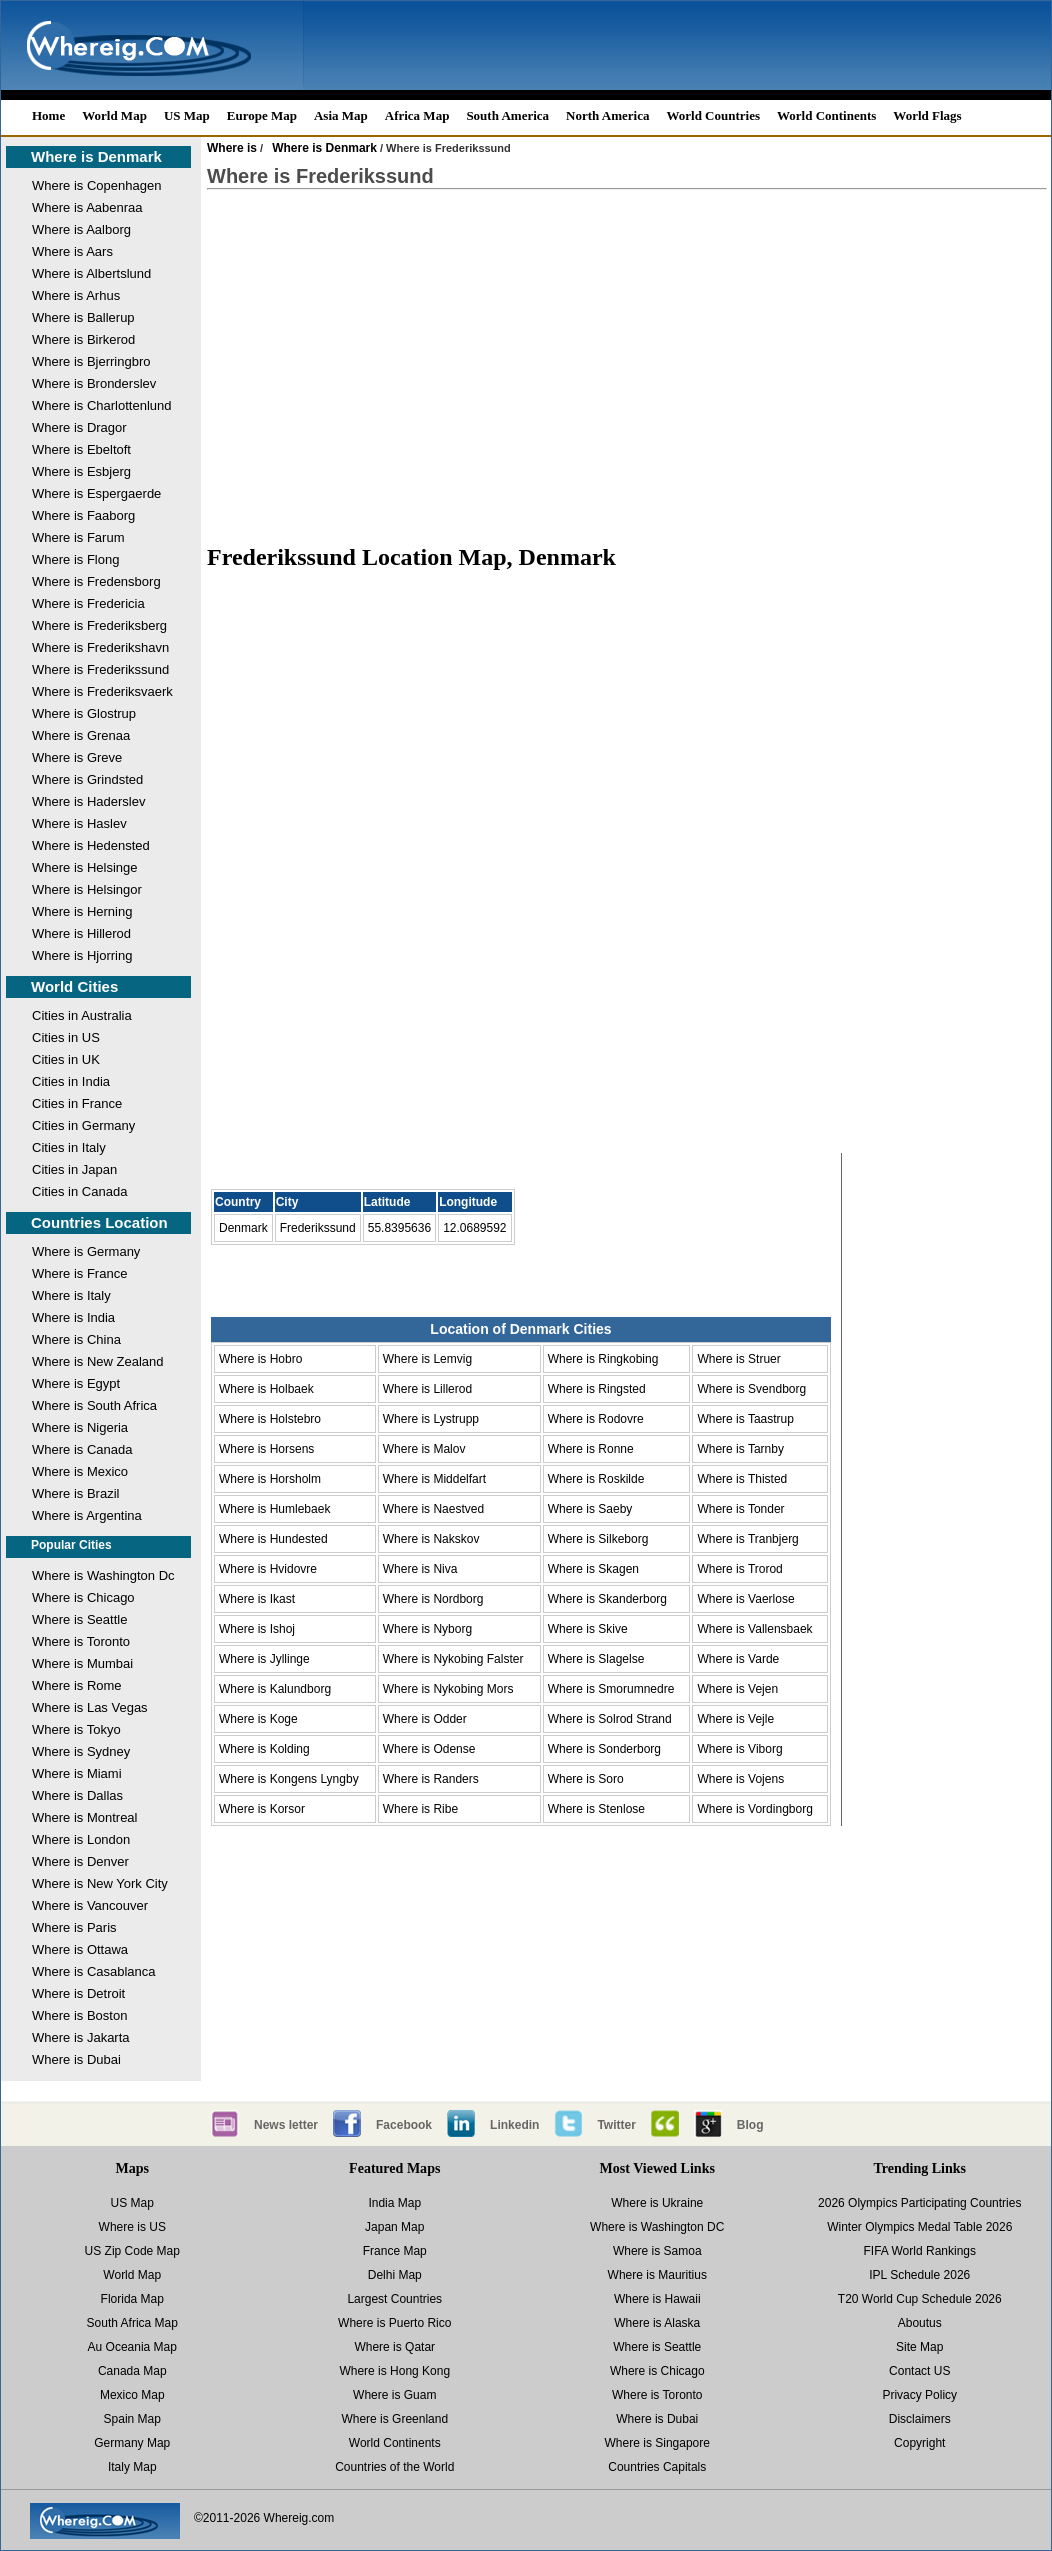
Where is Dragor (79, 427)
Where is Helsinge (85, 867)
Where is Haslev (79, 823)
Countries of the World (394, 2467)
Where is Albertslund (91, 273)
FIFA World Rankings (920, 2251)
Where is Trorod (739, 1569)
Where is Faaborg (83, 515)
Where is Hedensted (91, 845)
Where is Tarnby (740, 1449)
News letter (286, 2125)
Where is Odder (425, 1719)
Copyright (919, 2443)
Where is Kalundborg (275, 1689)
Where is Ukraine (657, 2203)
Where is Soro (586, 1779)
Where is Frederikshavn (100, 647)
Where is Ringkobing (603, 1359)
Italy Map (132, 2467)
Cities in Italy (69, 1147)
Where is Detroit (78, 1993)
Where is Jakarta (81, 2037)
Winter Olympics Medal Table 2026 (919, 2227)
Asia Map (341, 115)
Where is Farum (78, 537)
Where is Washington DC (657, 2227)
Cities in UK (66, 1059)
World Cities (74, 986)
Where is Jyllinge (264, 1659)
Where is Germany (86, 1251)
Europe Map (262, 115)
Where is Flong (75, 559)
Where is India (73, 1317)
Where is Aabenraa (87, 207)
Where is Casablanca (94, 1971)
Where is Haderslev (88, 801)
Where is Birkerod (83, 339)
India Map (394, 2203)
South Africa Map (132, 2323)
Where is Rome (77, 1685)
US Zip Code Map (132, 2251)
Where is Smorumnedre (611, 1689)
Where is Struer (738, 1359)
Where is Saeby (590, 1509)
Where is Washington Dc (103, 1575)
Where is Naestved (433, 1509)
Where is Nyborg (427, 1629)
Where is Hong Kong (394, 2371)
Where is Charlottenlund (101, 405)
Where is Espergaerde (96, 493)
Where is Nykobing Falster (453, 1659)
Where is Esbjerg (81, 471)
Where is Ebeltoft (81, 449)
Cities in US (66, 1037)
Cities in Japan (74, 1169)
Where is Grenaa (81, 735)
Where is (232, 148)
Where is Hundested (273, 1539)
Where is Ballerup (83, 317)
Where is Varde (738, 1659)
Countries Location (99, 1222)
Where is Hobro (260, 1359)
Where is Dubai (76, 2059)
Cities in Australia (82, 1015)
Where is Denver (80, 1861)
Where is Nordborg (433, 1599)
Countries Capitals (657, 2467)
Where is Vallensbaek (754, 1629)
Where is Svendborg (751, 1389)
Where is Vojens (740, 1779)
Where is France (79, 1273)
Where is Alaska (657, 2323)
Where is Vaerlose (745, 1599)
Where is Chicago (83, 1597)
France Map (395, 2251)
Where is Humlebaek (274, 1509)
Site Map (919, 2347)
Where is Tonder (740, 1509)
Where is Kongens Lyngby (289, 1779)
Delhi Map (395, 2275)
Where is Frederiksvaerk (102, 691)
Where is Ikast (257, 1599)
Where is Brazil (75, 1493)
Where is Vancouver (90, 1905)
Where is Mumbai (82, 1663)
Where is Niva (420, 1569)
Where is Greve (77, 757)
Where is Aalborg (81, 229)
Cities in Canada (79, 1191)
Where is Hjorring (82, 955)
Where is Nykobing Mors (448, 1689)
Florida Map (132, 2299)
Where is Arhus (76, 295)
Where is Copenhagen (96, 185)
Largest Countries (394, 2299)
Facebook (404, 2125)
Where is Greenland (394, 2419)
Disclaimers (920, 2419)
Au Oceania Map (132, 2347)
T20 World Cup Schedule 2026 (920, 2299)
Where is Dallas (77, 1795)
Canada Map (132, 2371)
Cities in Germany (83, 1125)
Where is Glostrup (84, 713)
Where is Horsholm (270, 1479)
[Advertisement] (627, 366)
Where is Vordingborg (754, 1809)
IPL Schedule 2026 (919, 2275)
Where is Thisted (742, 1479)
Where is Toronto (81, 1641)
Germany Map (132, 2443)
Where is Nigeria (80, 1427)
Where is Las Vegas (90, 1707)
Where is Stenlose (596, 1809)
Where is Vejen (737, 1689)
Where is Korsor (262, 1809)
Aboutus (920, 2323)
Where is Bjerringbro (91, 361)
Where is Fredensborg (96, 581)
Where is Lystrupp (431, 1419)
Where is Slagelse (596, 1659)
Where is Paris (74, 1927)
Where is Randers (431, 1779)
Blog (750, 2125)
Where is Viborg (739, 1749)
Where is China (76, 1339)
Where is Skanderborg (607, 1599)
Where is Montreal (84, 1817)
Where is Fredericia (88, 603)
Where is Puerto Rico (394, 2323)
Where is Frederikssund (100, 669)
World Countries (713, 115)
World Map (114, 115)
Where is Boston (79, 2015)
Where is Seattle (79, 1619)
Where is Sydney (81, 1751)
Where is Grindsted (87, 779)
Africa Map (417, 115)
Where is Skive (588, 1629)
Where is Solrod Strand (610, 1719)
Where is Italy (71, 1295)
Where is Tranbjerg (747, 1539)
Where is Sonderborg (604, 1749)
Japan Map (394, 2227)
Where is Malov (424, 1449)
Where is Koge (258, 1719)
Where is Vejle (735, 1719)
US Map (187, 115)
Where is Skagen (593, 1569)
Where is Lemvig (427, 1359)
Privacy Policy (919, 2395)
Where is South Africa (94, 1405)
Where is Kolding (264, 1749)
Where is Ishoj (257, 1629)
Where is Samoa (657, 2251)
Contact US (919, 2371)
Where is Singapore (657, 2443)
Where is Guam (394, 2395)
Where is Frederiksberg (99, 625)
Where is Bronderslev (94, 383)
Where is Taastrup (745, 1419)
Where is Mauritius (657, 2275)
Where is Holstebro (270, 1419)
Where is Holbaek (266, 1389)
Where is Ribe (420, 1809)
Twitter (616, 2125)
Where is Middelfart (434, 1479)
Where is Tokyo (76, 1729)
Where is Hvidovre (268, 1569)
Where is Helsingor (87, 889)
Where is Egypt (76, 1383)
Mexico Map (132, 2395)
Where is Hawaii (657, 2299)
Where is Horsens (266, 1449)
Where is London (81, 1839)
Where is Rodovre (596, 1419)
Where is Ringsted (597, 1389)
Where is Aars (72, 251)
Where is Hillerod (81, 933)
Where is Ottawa (80, 1949)
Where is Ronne (591, 1449)
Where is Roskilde (596, 1479)
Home (48, 115)
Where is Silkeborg (598, 1539)
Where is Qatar (394, 2347)
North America (607, 115)
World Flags (927, 115)
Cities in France (77, 1103)
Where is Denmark (96, 156)
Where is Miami (77, 1773)
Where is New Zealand (98, 1361)
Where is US (132, 2227)
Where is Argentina (87, 1515)
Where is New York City (100, 1883)
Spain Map (132, 2419)
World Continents (826, 115)
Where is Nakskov (431, 1539)
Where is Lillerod (427, 1389)
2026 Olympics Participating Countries (919, 2203)
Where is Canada (82, 1449)
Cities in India (71, 1081)
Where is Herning (82, 911)
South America (507, 115)
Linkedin (514, 2125)
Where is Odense (429, 1749)
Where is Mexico (80, 1471)
